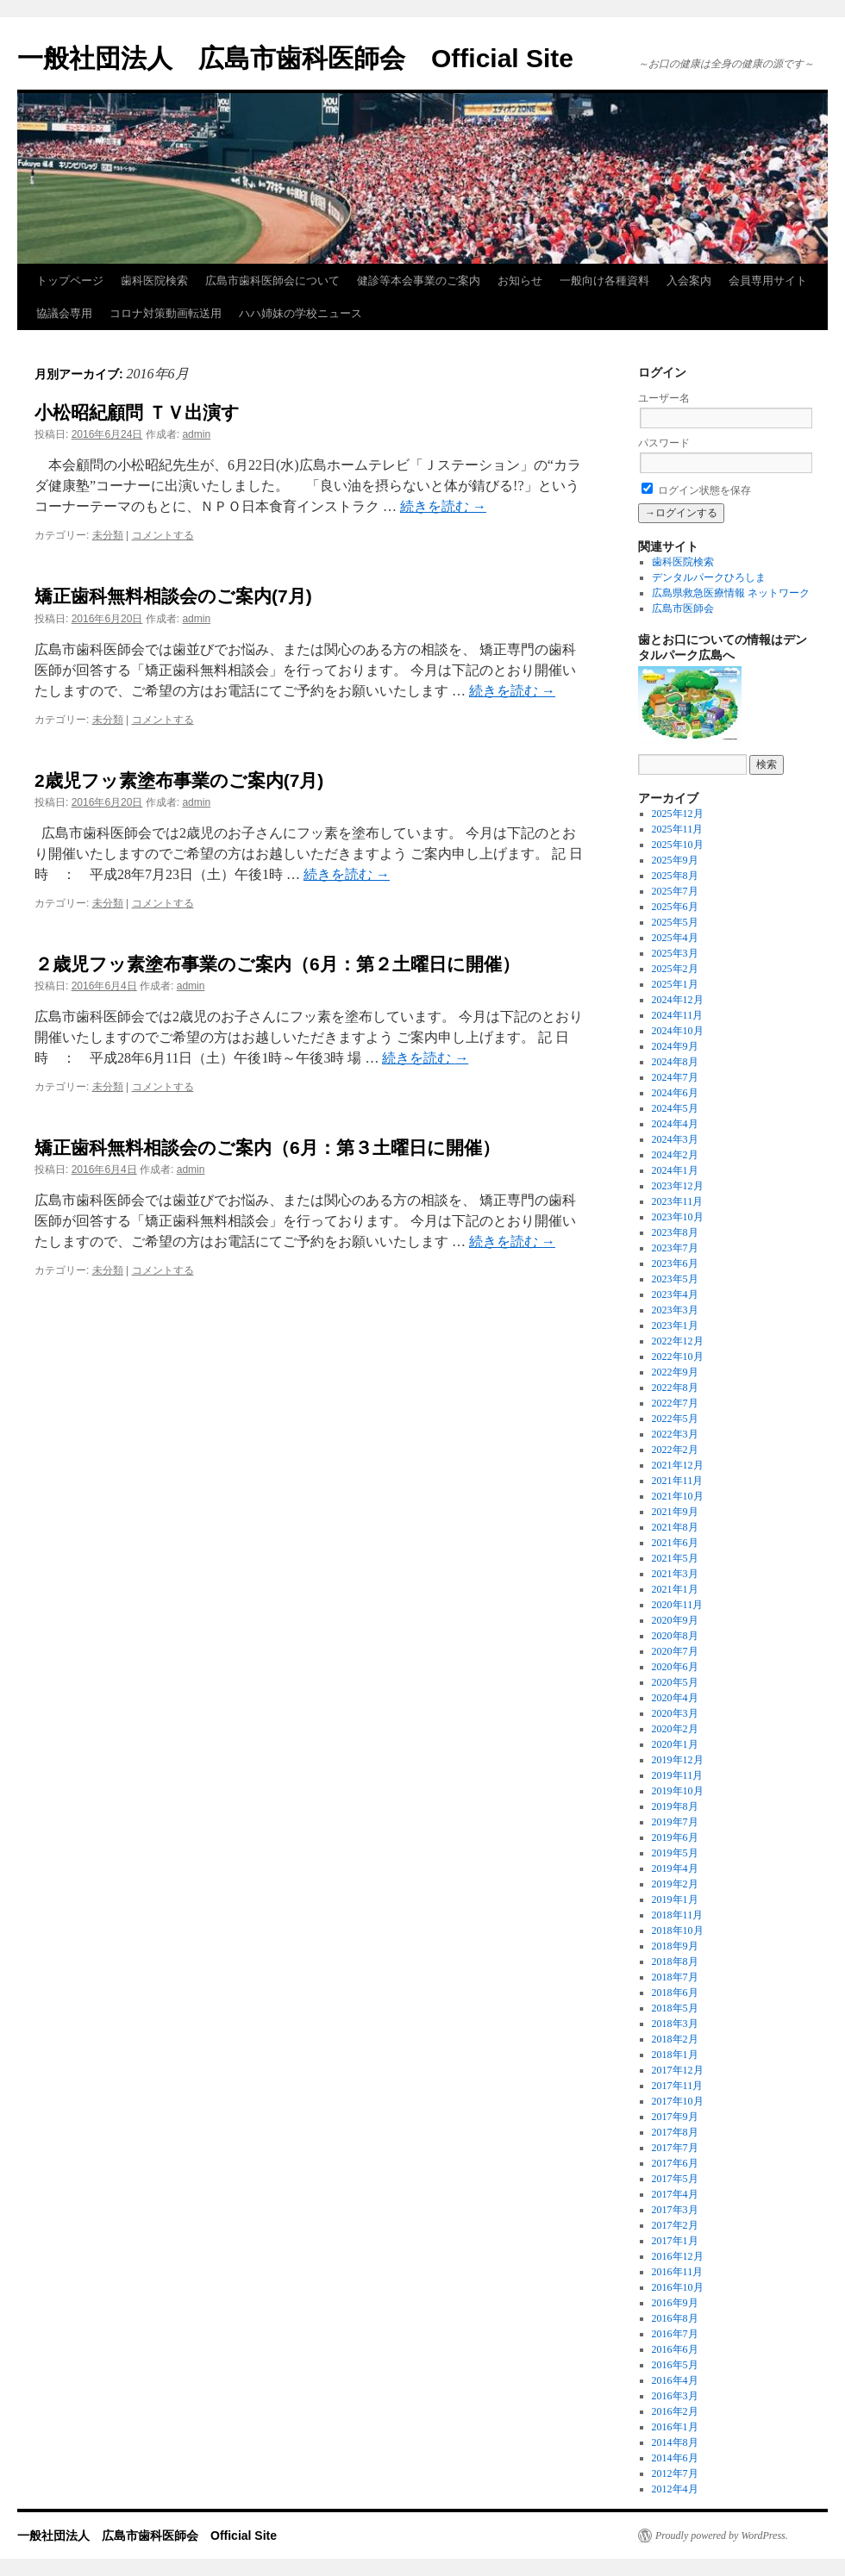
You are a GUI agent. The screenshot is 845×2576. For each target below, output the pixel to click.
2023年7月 (675, 1248)
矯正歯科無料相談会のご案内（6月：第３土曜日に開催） (267, 1147)
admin (196, 434)
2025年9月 (675, 860)
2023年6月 (675, 1263)
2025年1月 (675, 984)
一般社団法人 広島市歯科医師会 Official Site (295, 58)
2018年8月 (675, 1961)
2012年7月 (675, 2473)
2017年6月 (675, 2163)
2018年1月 (675, 2055)
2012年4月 (675, 2489)
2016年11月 (678, 2272)
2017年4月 (675, 2194)
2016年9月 (675, 2303)
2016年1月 (675, 2427)
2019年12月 (678, 1760)
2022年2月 (675, 1450)
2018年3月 (675, 2024)
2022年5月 (675, 1419)
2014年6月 (675, 2458)
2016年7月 (675, 2334)
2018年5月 (675, 2008)
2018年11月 (678, 1915)
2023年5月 (675, 1279)
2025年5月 (675, 922)
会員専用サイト (768, 280)
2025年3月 (675, 953)
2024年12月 (678, 1000)
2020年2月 (675, 1729)
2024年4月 (675, 1124)
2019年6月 (675, 1837)
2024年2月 (675, 1155)
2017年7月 (675, 2148)
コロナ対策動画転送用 (166, 313)
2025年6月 (675, 907)
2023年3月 (675, 1310)
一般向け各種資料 (604, 280)
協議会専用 (64, 313)
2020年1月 (675, 1744)
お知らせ (520, 280)
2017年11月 (678, 2086)
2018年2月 (675, 2039)
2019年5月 (675, 1853)
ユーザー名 (664, 398)
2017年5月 (675, 2179)
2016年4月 (675, 2380)
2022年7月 (675, 1403)
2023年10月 (678, 1217)
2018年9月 (675, 1946)
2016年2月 (675, 2411)
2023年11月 (678, 1201)
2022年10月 (678, 1356)
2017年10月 (678, 2101)
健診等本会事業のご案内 (418, 280)
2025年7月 (675, 891)
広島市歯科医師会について (272, 280)
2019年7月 (675, 1822)
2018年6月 (675, 1993)
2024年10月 (678, 1031)
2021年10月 (678, 1496)
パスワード (664, 443)
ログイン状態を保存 (696, 490)
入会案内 (689, 280)
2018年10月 (678, 1930)
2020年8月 (675, 1636)
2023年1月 (675, 1325)
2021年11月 (678, 1481)
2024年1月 (675, 1170)
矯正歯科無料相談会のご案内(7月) (173, 596)
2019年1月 (675, 1899)
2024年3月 (675, 1139)
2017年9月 (675, 2117)
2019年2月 (675, 1884)
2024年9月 (675, 1046)
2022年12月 (678, 1341)
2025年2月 (675, 969)
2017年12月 (678, 2070)
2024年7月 (675, 1077)
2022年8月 (675, 1388)
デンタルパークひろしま (709, 577)
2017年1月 (675, 2241)
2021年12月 (678, 1465)
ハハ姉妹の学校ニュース (300, 313)
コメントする (163, 535)
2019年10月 (678, 1791)
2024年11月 (678, 1015)
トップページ (69, 280)
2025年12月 (678, 814)
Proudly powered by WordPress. (721, 2535)
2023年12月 (678, 1186)
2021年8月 (675, 1527)
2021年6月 (675, 1543)
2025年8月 (675, 876)
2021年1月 (675, 1589)
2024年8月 (675, 1062)
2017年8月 (675, 2132)
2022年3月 (675, 1434)
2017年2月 (675, 2225)
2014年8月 (675, 2442)
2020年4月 (675, 1698)
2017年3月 (675, 2210)
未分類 (107, 535)
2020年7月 (675, 1651)
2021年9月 (675, 1512)
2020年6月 (675, 1667)
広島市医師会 (683, 608)
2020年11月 (678, 1605)
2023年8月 (675, 1232)
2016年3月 (675, 2396)
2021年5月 (675, 1558)
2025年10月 (678, 845)
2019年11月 (678, 1775)
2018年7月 (675, 1977)
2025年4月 (675, 938)
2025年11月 (678, 829)
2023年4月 (675, 1294)
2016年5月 (675, 2365)
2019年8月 (675, 1806)
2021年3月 (675, 1574)
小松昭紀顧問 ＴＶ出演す (137, 412)
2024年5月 (675, 1108)
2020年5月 (675, 1682)
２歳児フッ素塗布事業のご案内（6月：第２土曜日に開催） (277, 964)
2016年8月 (675, 2318)
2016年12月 (678, 2256)
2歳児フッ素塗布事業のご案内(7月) (178, 780)
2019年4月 (675, 1868)
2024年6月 (675, 1093)
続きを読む (443, 506)
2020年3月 (675, 1713)
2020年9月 (675, 1620)
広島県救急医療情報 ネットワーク (731, 593)
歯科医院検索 (154, 280)
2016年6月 (675, 2349)
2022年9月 (675, 1372)
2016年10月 (678, 2287)
